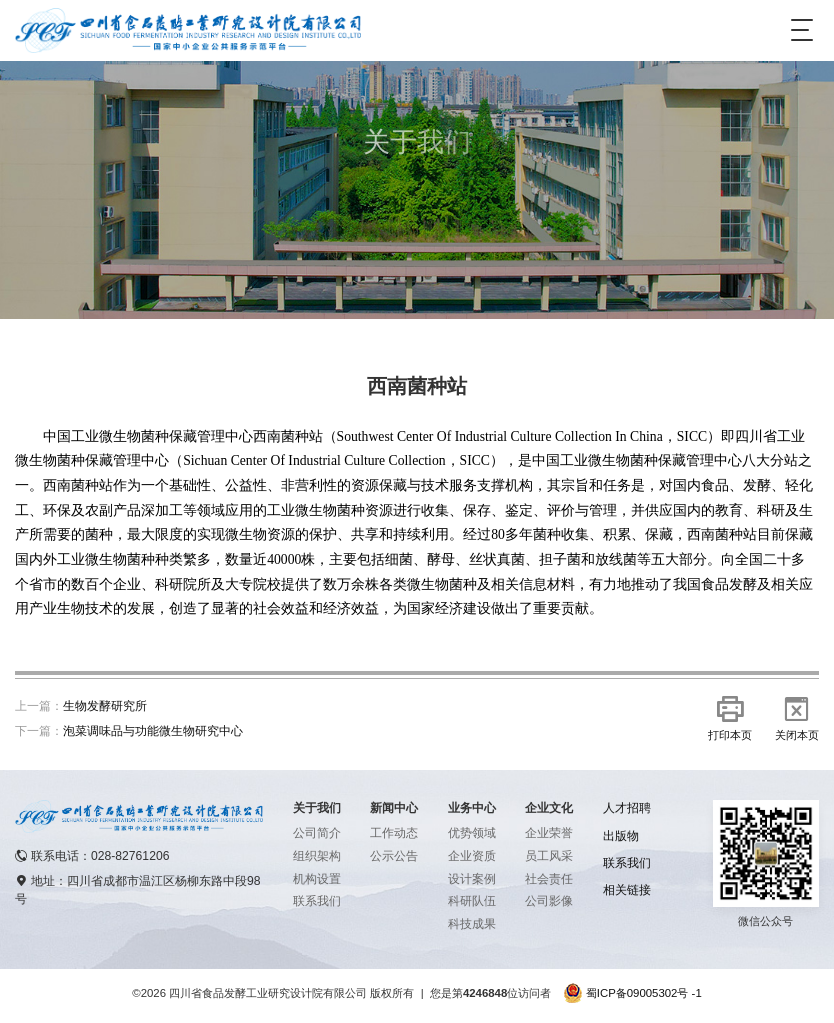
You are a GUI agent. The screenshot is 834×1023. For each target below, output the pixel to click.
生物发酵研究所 (105, 706)
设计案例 (472, 879)
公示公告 (394, 856)
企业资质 (472, 856)
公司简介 (317, 833)
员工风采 (549, 856)
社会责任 (549, 879)
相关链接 (627, 890)
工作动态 (394, 833)
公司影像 (549, 901)
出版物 (621, 836)
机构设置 (317, 879)
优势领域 (472, 833)
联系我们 (317, 901)
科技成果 (472, 924)
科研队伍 (472, 901)
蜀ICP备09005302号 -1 (644, 993)
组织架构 (317, 856)
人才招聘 (627, 808)
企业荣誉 (549, 833)
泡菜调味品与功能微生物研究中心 (153, 731)
